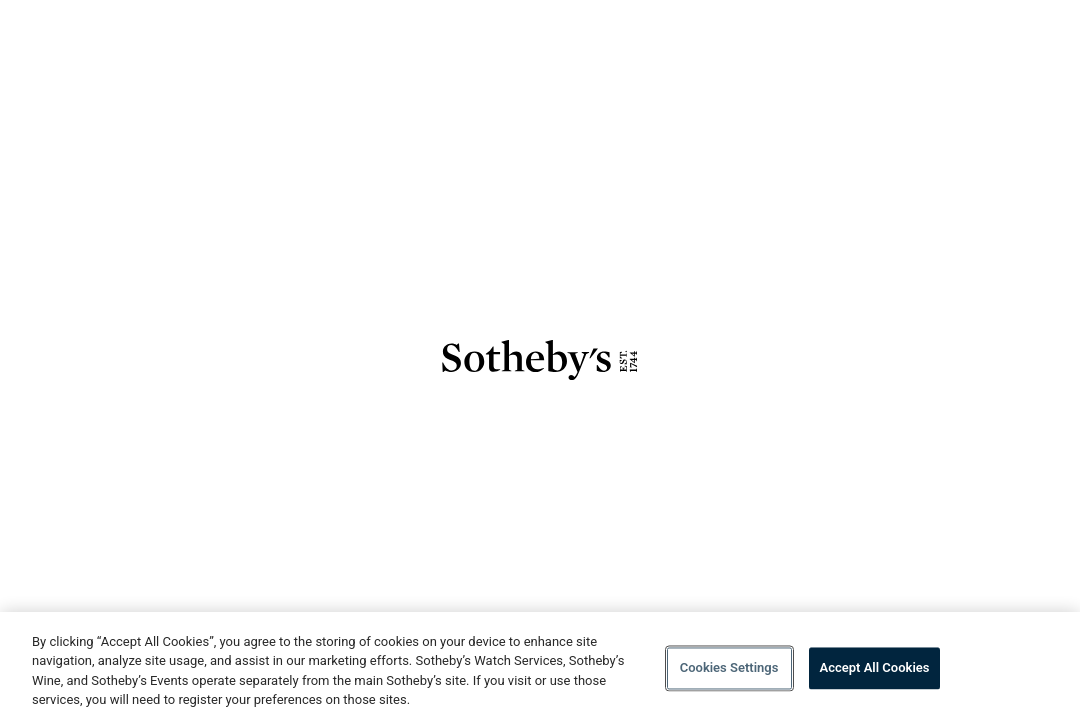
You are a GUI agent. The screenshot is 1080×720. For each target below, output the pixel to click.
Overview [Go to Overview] (822, 37)
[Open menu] (1007, 40)
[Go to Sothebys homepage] (131, 50)
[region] (540, 666)
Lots (891, 37)
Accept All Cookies (875, 667)
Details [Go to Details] (952, 37)
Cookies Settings (729, 667)
